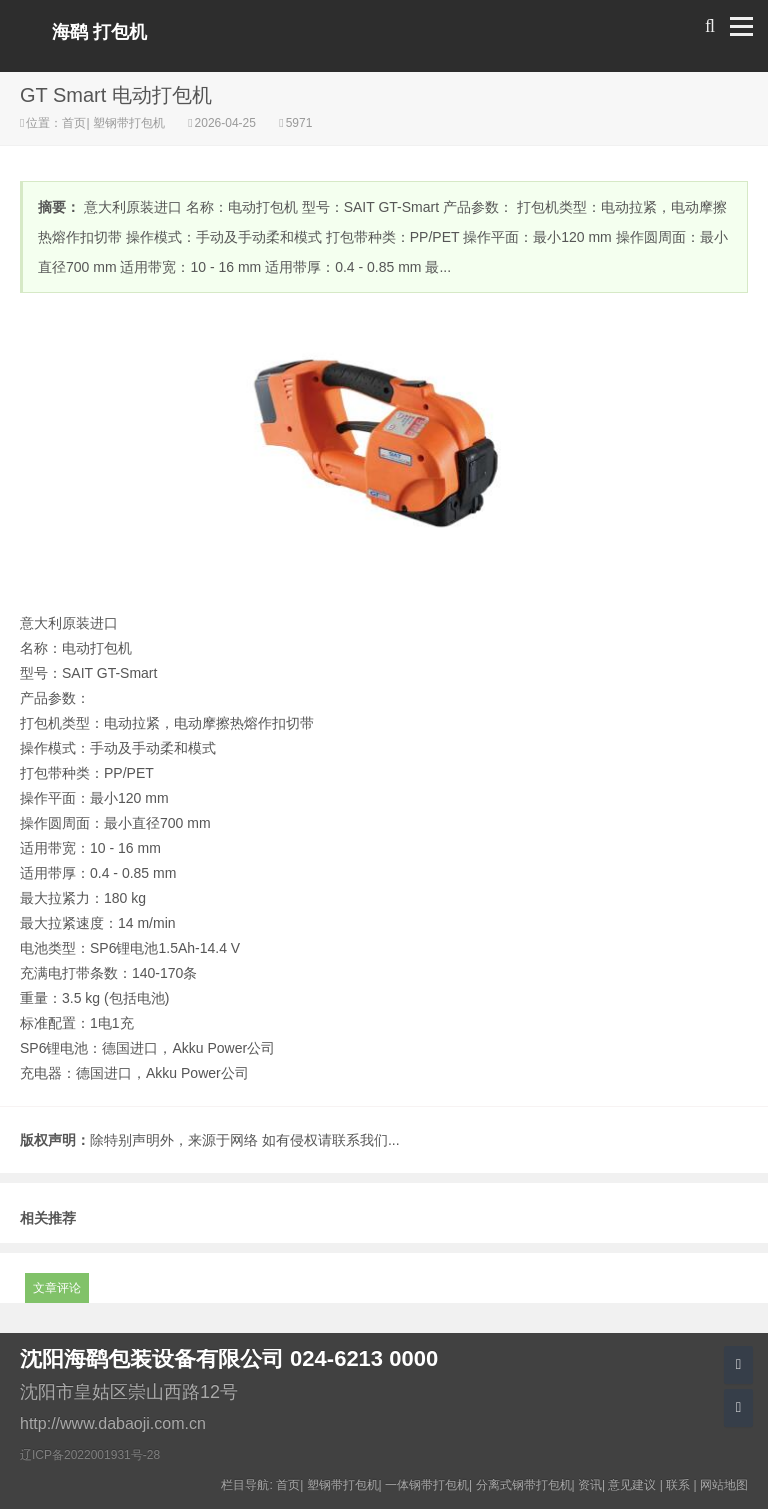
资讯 (590, 1485)
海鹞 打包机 (99, 32)
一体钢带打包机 (427, 1485)
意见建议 (632, 1485)
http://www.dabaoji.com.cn (113, 1423)
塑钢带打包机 (129, 123)
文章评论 (57, 1288)
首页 (74, 123)
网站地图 (724, 1485)
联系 (678, 1485)
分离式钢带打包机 (524, 1485)
